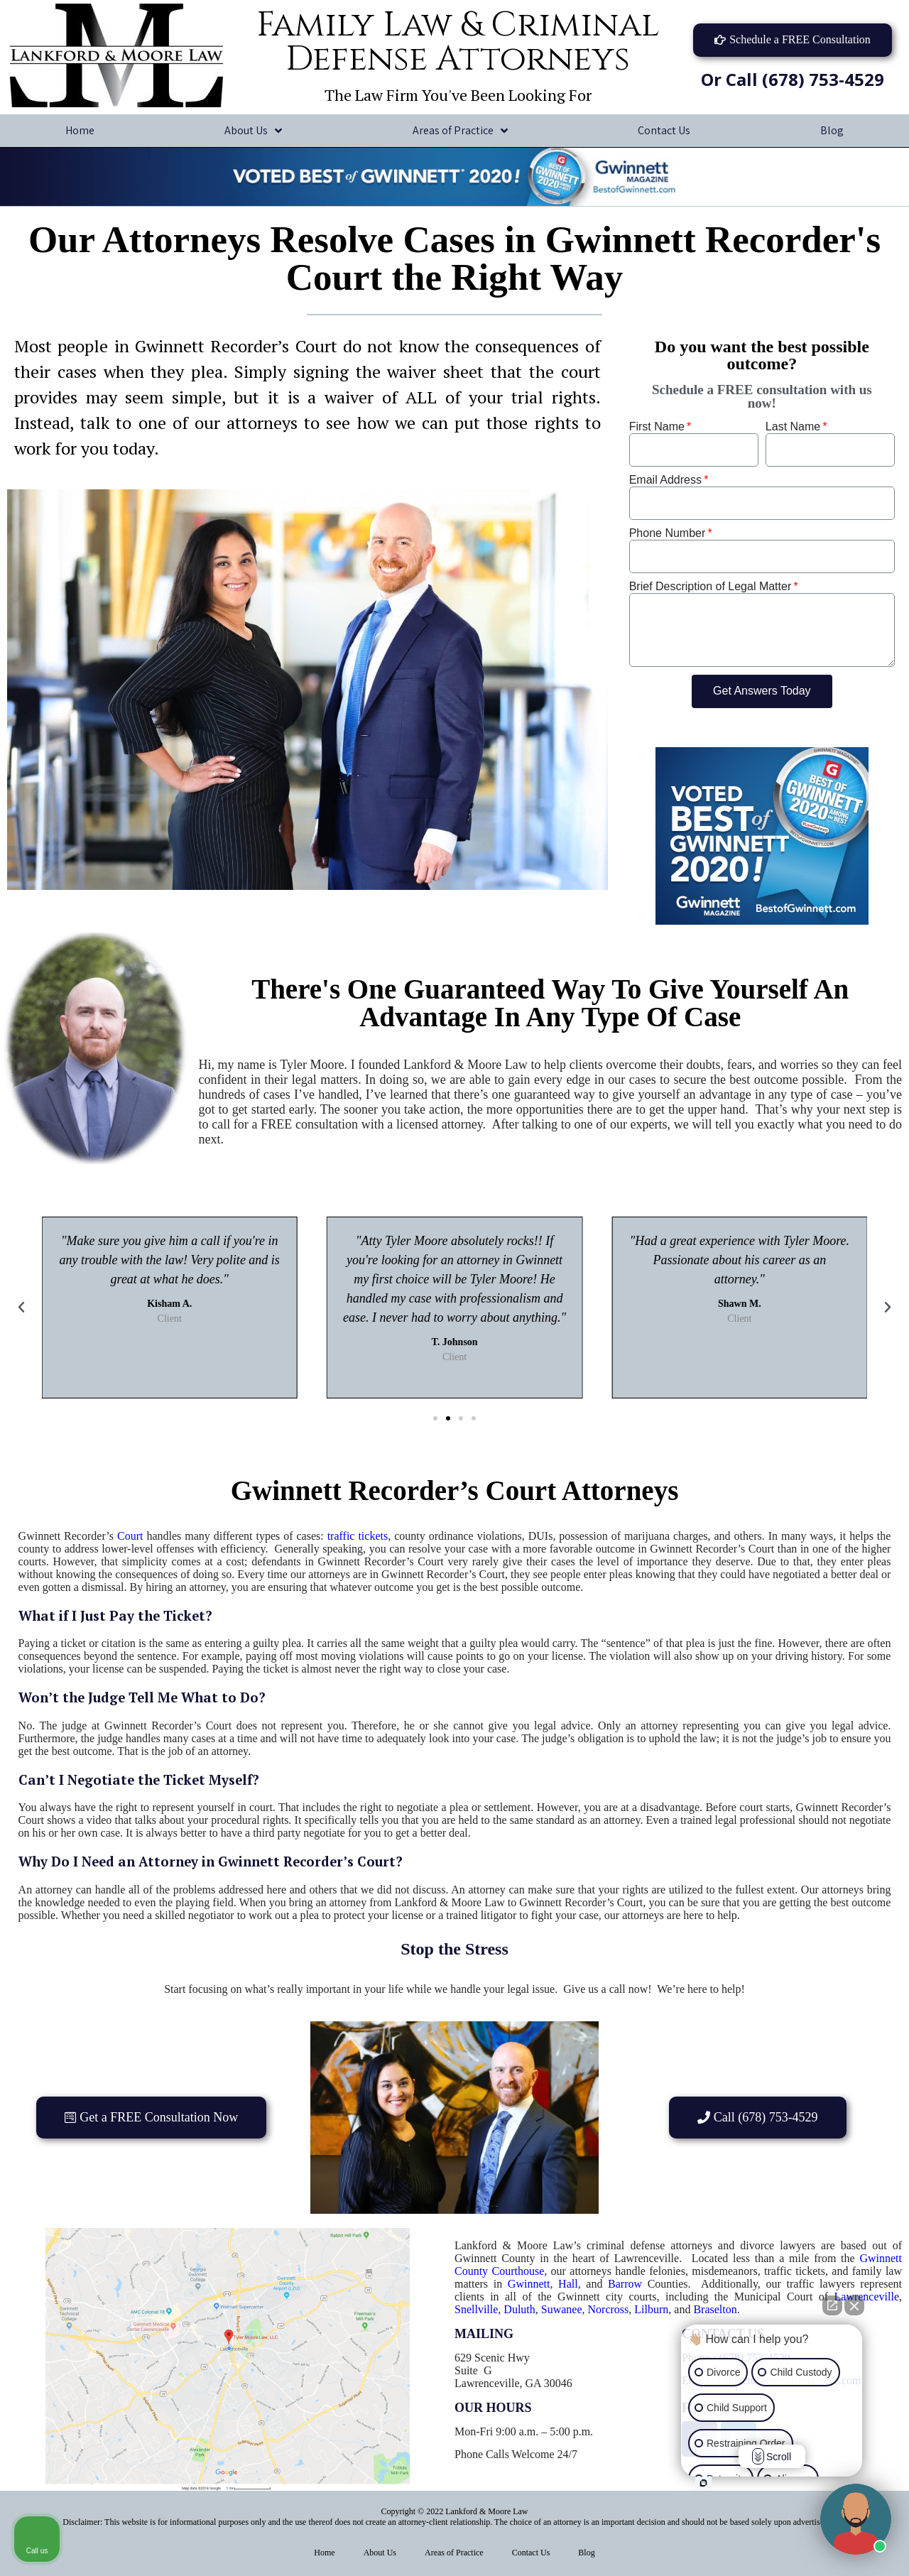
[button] (792, 40)
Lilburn (651, 2309)
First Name (657, 426)
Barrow (625, 2284)
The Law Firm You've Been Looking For (458, 95)
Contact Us (664, 130)
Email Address (665, 480)
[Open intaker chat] (703, 2483)
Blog (586, 2553)
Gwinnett (529, 2284)
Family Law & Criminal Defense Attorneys (458, 42)
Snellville (476, 2309)
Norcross (608, 2309)
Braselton (714, 2309)
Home (79, 130)
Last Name (793, 426)
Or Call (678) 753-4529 (792, 79)
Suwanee (561, 2309)
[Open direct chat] (832, 2305)
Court (130, 1536)
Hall (568, 2284)
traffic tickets (357, 1536)
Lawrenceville (867, 2296)
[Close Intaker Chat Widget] (854, 2305)
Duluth (519, 2309)
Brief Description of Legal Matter (710, 586)
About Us (253, 131)
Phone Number (667, 533)
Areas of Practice (460, 131)
